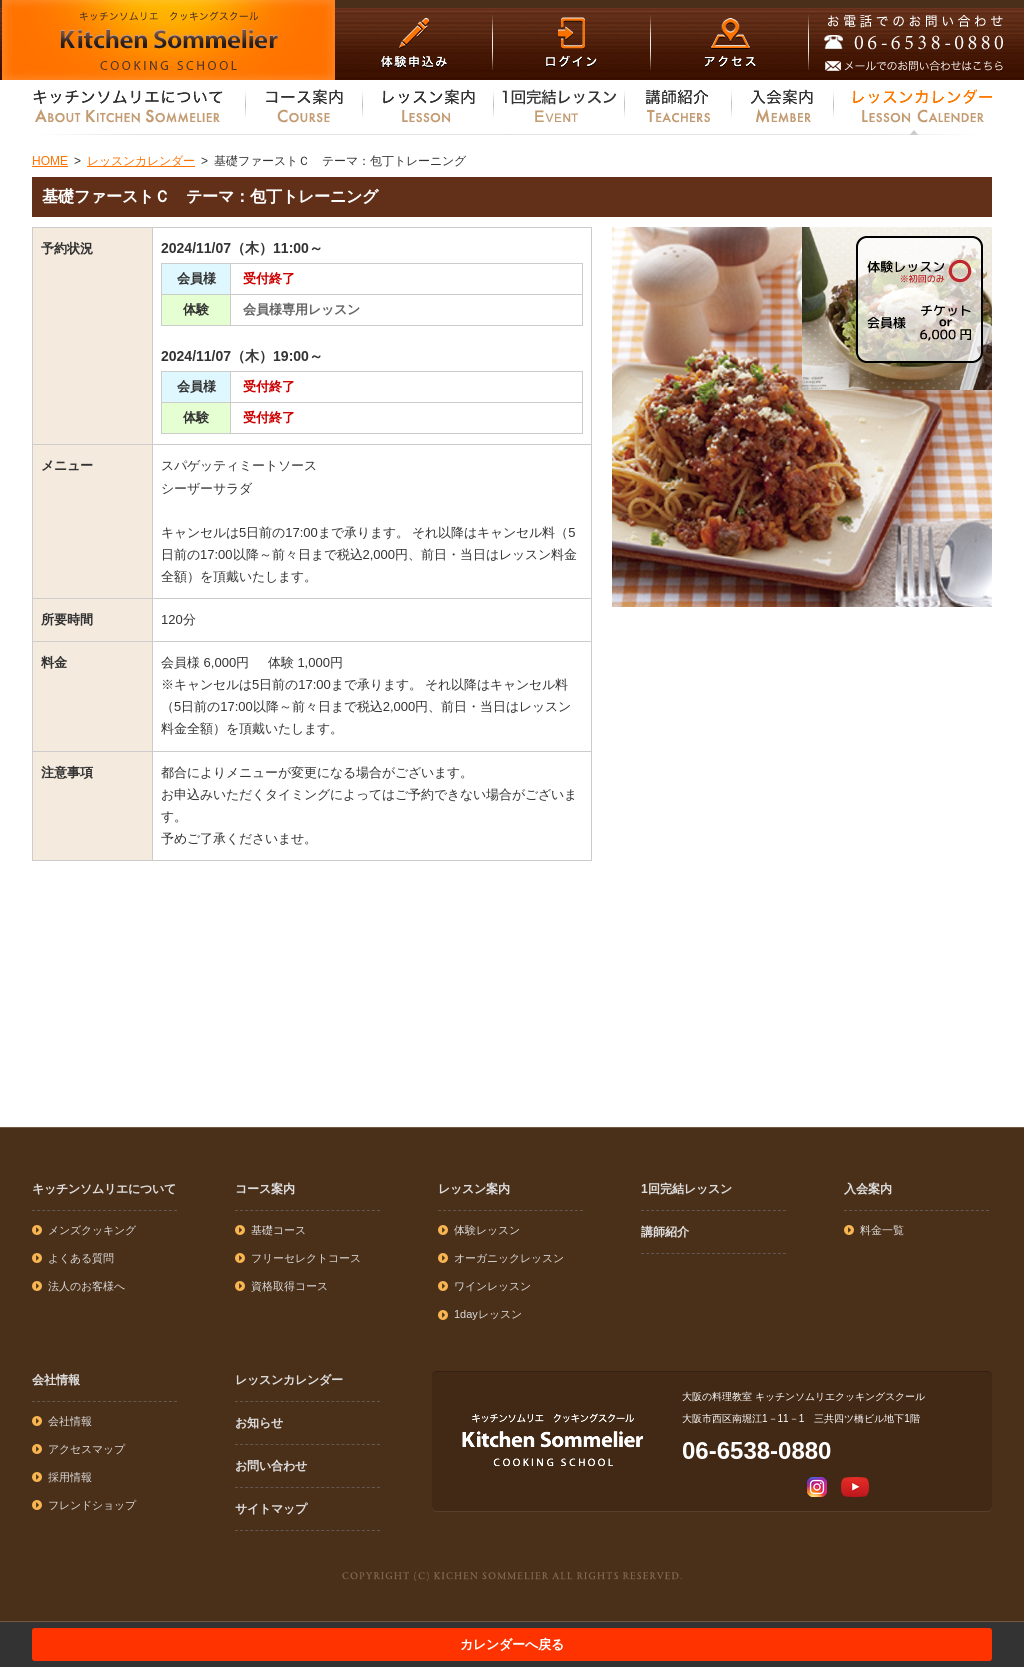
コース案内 (265, 1189)
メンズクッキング (92, 1230)
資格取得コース (289, 1286)
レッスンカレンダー (289, 1380)
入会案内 (868, 1189)
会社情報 (56, 1380)
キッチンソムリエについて (104, 1189)
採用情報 (70, 1477)
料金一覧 (882, 1230)
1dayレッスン (488, 1314)
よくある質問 (81, 1258)
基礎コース (278, 1230)
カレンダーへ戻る (512, 1644)
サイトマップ (271, 1509)
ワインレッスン (492, 1286)
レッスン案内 (474, 1189)
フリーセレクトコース (306, 1258)
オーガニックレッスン (509, 1258)
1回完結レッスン (686, 1189)
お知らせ (259, 1423)
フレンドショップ (92, 1505)
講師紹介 (665, 1232)
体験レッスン (487, 1230)
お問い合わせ (271, 1466)
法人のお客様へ (86, 1286)
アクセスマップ (86, 1449)
